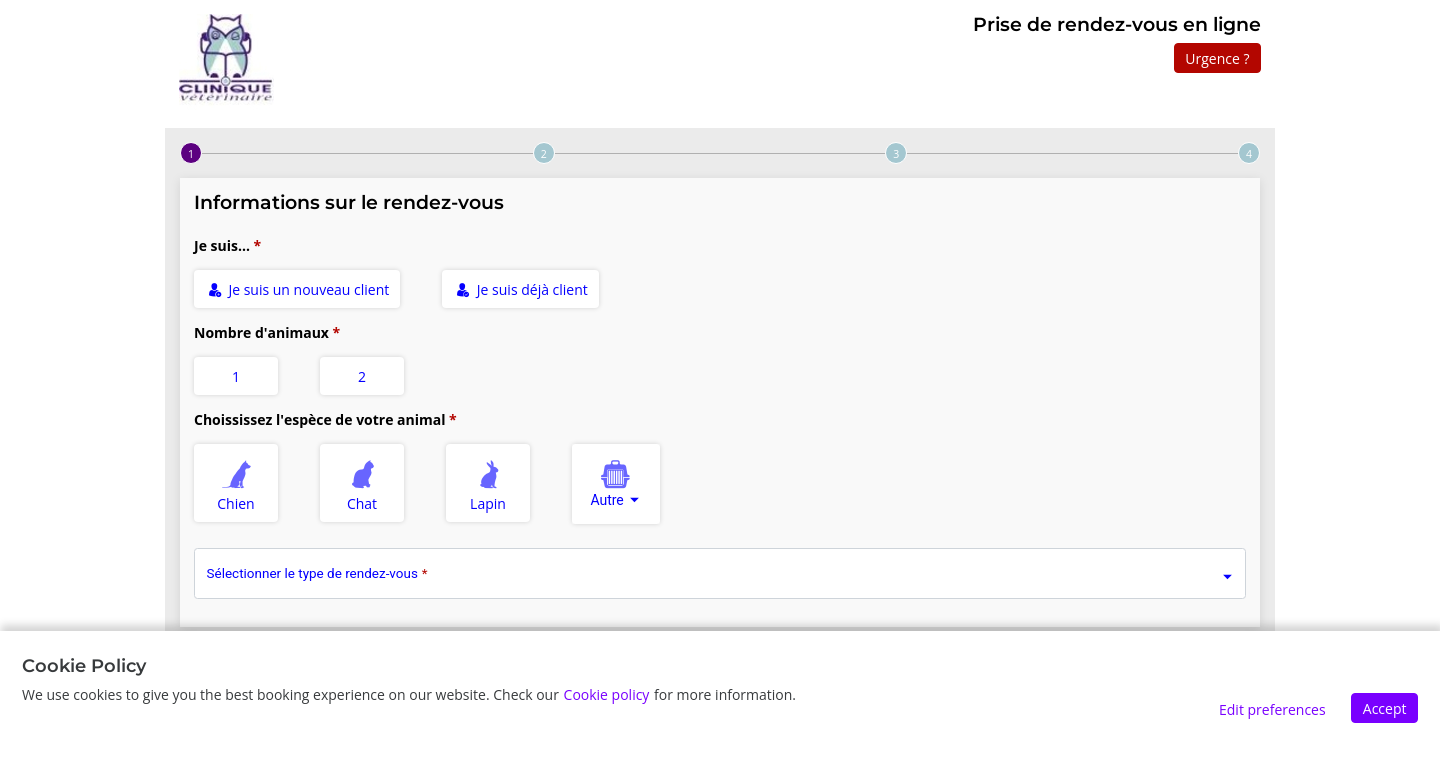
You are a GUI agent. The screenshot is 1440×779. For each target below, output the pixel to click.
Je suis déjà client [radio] (521, 289)
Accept (1385, 708)
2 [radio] (362, 376)
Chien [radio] (237, 482)
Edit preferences (1272, 709)
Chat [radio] (363, 482)
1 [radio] (236, 376)
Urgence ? (1217, 58)
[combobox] (616, 484)
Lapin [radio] (489, 482)
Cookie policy (607, 694)
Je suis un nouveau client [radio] (298, 289)
